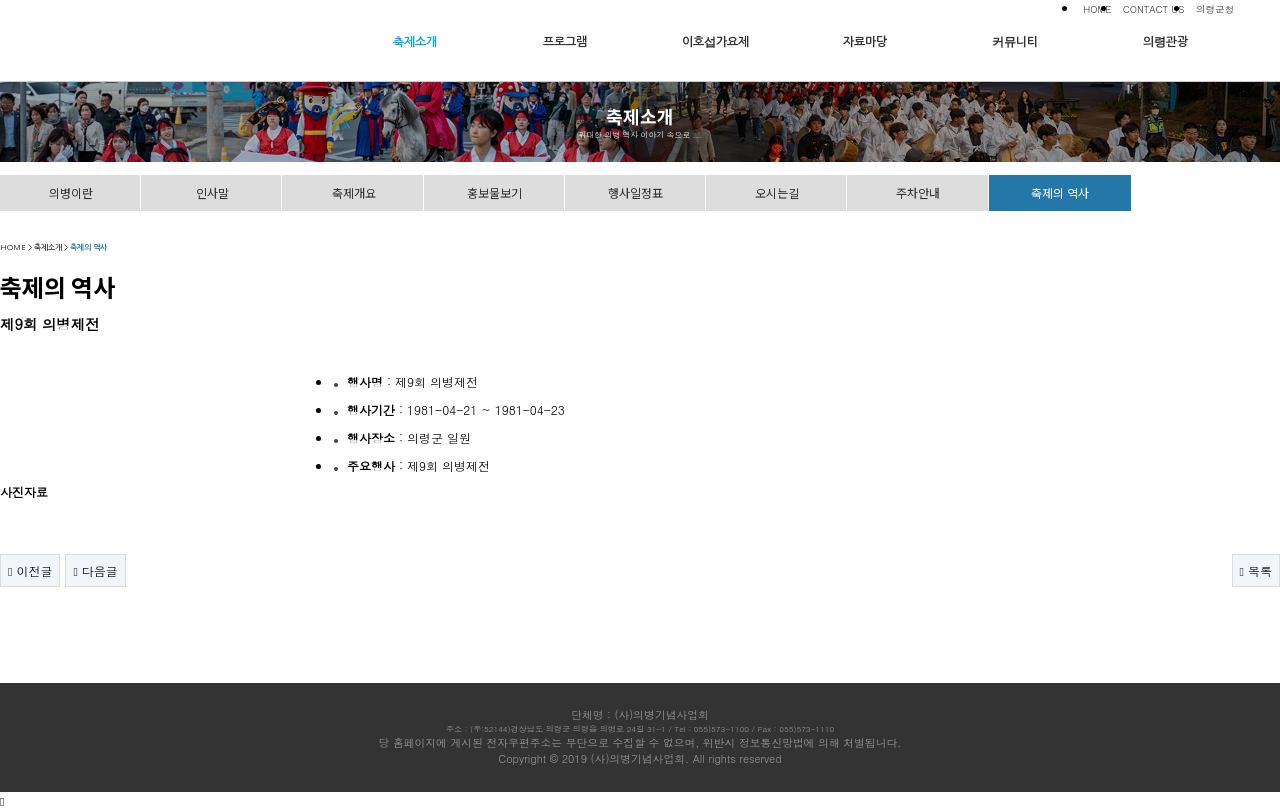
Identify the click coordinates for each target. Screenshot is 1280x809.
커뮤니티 (1015, 42)
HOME (1097, 9)
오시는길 (777, 192)
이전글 (30, 570)
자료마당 (865, 42)
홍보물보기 (494, 192)
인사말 (212, 192)
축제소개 (415, 42)
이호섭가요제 (715, 42)
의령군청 (1215, 9)
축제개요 (354, 192)
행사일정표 (635, 192)
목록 (1256, 570)
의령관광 (1165, 42)
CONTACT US (1154, 9)
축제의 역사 (1060, 192)
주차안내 (918, 192)
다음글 (95, 570)
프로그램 (565, 42)
